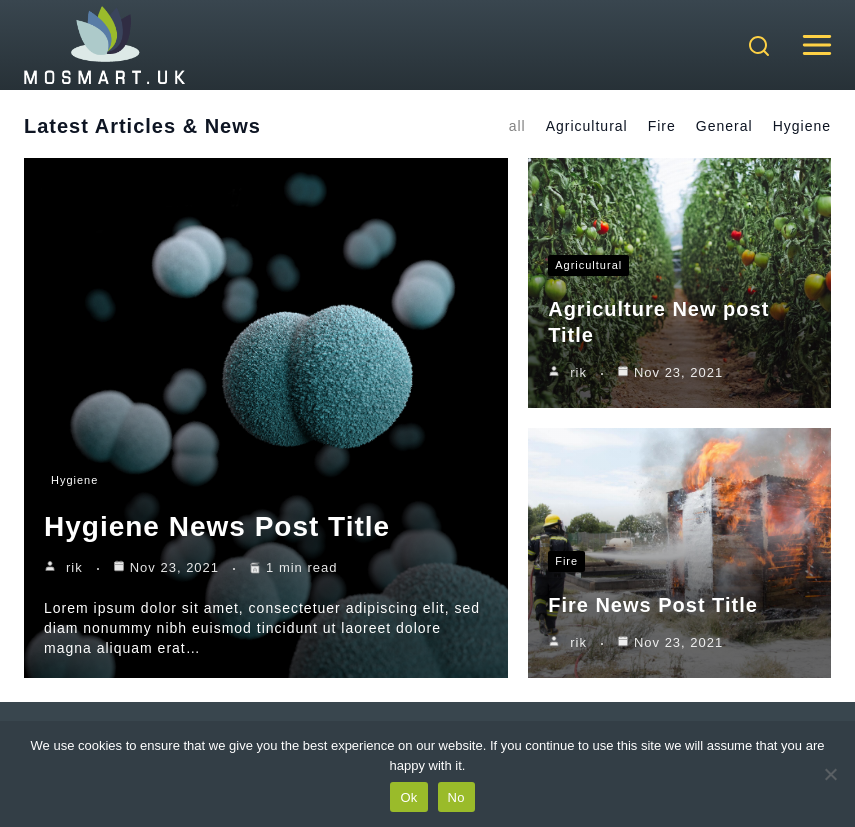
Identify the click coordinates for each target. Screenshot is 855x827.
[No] (830, 774)
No (456, 797)
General (724, 126)
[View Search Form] (759, 48)
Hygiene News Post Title (217, 526)
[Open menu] (816, 44)
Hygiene (802, 126)
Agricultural (587, 126)
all (517, 126)
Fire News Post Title (653, 605)
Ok (408, 797)
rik (74, 567)
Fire (662, 126)
